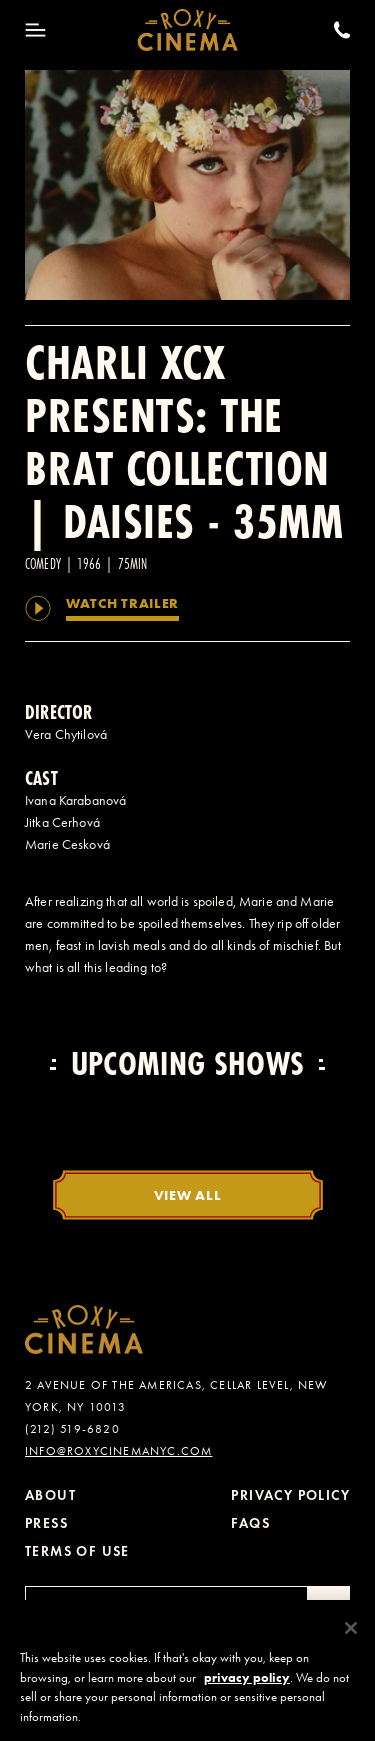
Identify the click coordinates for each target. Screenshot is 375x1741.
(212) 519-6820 (72, 1429)
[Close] (351, 1635)
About (50, 1495)
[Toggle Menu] (35, 30)
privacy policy (247, 1684)
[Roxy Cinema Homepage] (187, 30)
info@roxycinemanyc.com (118, 1451)
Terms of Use (77, 1551)
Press (46, 1523)
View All (188, 1195)
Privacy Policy (290, 1495)
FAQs (250, 1523)
